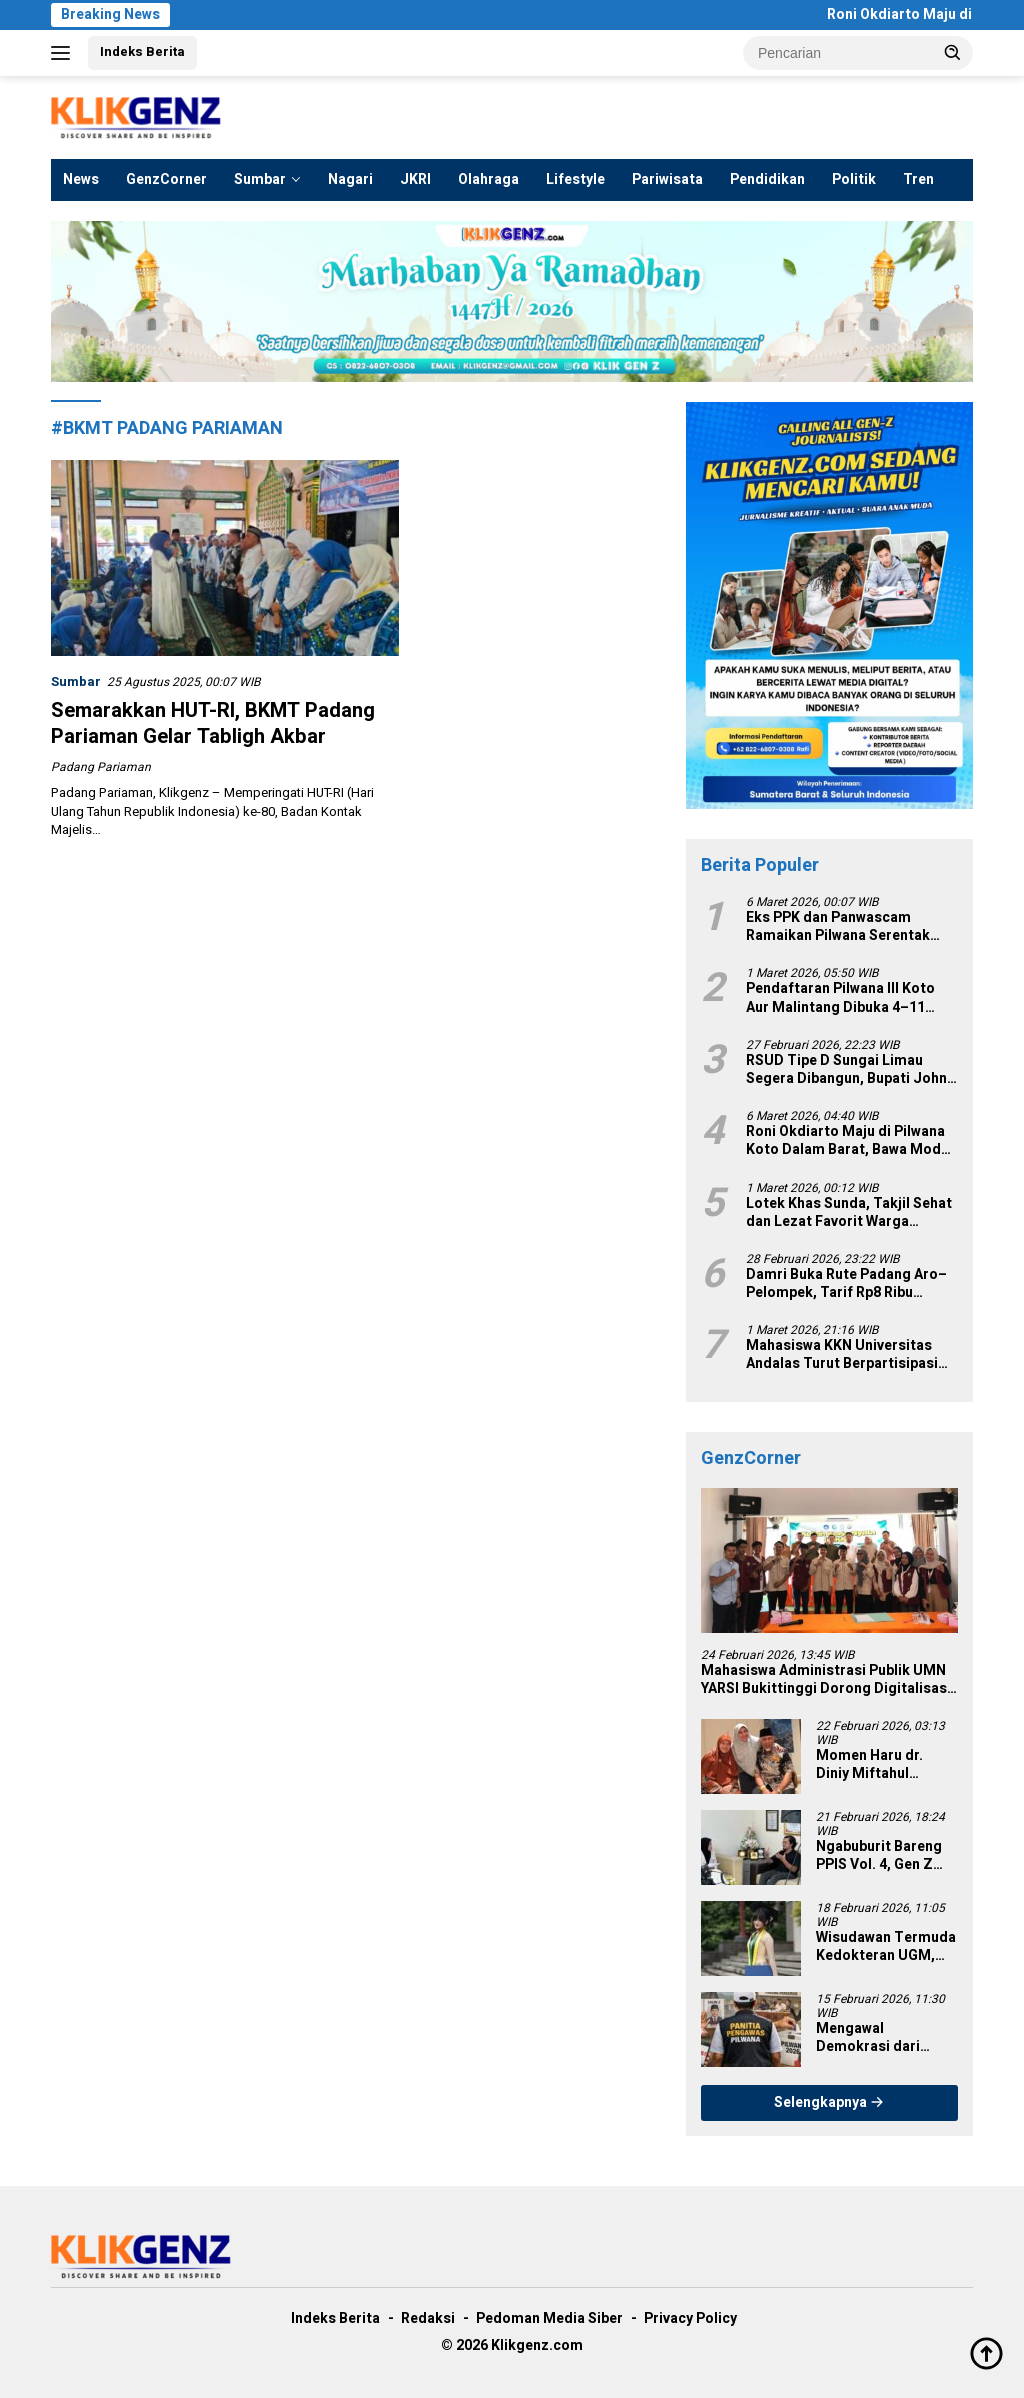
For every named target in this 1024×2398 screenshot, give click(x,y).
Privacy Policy (690, 2318)
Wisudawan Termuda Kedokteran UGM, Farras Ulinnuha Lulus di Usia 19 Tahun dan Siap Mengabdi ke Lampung (886, 1947)
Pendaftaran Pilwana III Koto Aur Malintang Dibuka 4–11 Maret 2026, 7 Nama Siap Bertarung (840, 998)
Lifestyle (575, 179)
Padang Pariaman (101, 767)
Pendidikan (767, 179)
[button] (953, 52)
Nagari (350, 179)
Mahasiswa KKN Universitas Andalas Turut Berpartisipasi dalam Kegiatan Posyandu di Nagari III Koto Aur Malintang (842, 1355)
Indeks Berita (142, 51)
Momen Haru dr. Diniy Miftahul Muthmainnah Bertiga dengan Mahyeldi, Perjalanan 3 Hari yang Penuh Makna (885, 1765)
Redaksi (428, 2318)
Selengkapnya (829, 2102)
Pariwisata (667, 179)
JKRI (415, 179)
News (81, 179)
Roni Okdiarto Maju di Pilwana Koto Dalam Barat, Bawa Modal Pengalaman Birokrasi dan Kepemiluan (849, 1141)
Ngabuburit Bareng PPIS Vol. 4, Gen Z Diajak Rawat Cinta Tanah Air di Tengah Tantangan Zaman (882, 1856)
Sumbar (260, 179)
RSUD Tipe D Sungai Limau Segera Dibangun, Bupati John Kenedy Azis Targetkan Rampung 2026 (846, 1070)
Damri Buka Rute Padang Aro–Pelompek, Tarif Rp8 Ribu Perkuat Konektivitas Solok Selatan (846, 1284)
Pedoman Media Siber (549, 2318)
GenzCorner (166, 179)
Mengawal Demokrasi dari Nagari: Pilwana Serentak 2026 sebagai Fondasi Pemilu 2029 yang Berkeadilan (874, 2038)
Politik (854, 179)
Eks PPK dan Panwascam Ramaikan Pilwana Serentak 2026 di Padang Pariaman (838, 927)
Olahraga (488, 179)
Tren (918, 179)
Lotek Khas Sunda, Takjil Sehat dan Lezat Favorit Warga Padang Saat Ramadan (849, 1213)
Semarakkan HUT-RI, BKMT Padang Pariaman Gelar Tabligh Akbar (213, 723)
